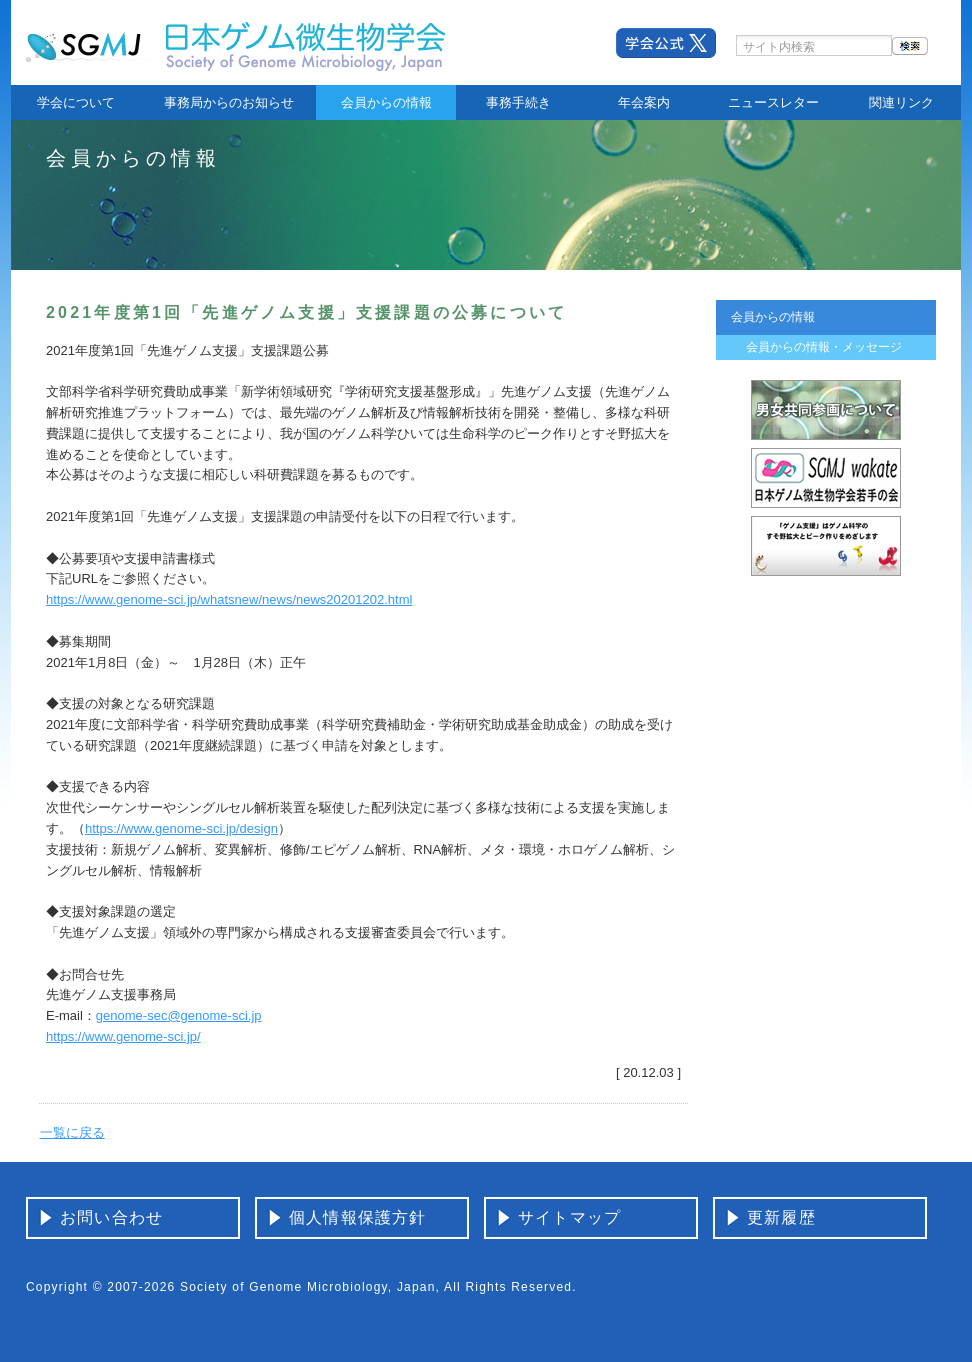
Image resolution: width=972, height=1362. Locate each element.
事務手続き (518, 102)
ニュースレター (773, 102)
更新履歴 (781, 1217)
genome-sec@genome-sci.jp (179, 1015)
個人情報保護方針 (358, 1217)
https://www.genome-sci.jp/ (123, 1036)
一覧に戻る (72, 1132)
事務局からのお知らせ (229, 102)
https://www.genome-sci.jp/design (181, 828)
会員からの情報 (386, 102)
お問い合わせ (111, 1217)
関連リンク (901, 102)
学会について (76, 102)
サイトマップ (569, 1217)
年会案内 (644, 102)
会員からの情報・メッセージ (824, 347)
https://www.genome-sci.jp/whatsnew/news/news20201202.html (229, 599)
